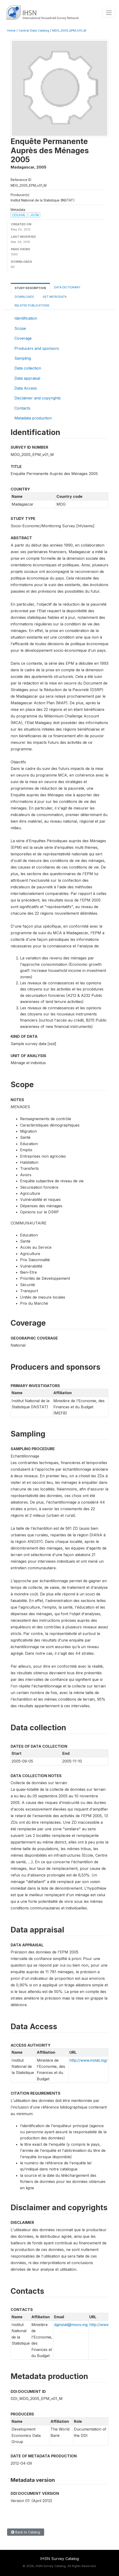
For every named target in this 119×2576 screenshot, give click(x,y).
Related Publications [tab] (32, 305)
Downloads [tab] (24, 296)
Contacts (22, 408)
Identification (25, 318)
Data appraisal (27, 378)
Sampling (22, 358)
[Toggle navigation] (108, 12)
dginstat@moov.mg (71, 2324)
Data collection (27, 368)
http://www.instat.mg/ (88, 2060)
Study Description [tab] (30, 288)
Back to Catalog (25, 2532)
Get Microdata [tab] (54, 296)
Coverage (23, 338)
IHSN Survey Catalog (59, 2558)
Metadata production (33, 418)
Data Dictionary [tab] (67, 287)
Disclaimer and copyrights (37, 398)
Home (11, 30)
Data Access (25, 388)
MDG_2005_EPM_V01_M (69, 30)
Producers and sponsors (36, 348)
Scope (20, 328)
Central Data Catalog (34, 30)
